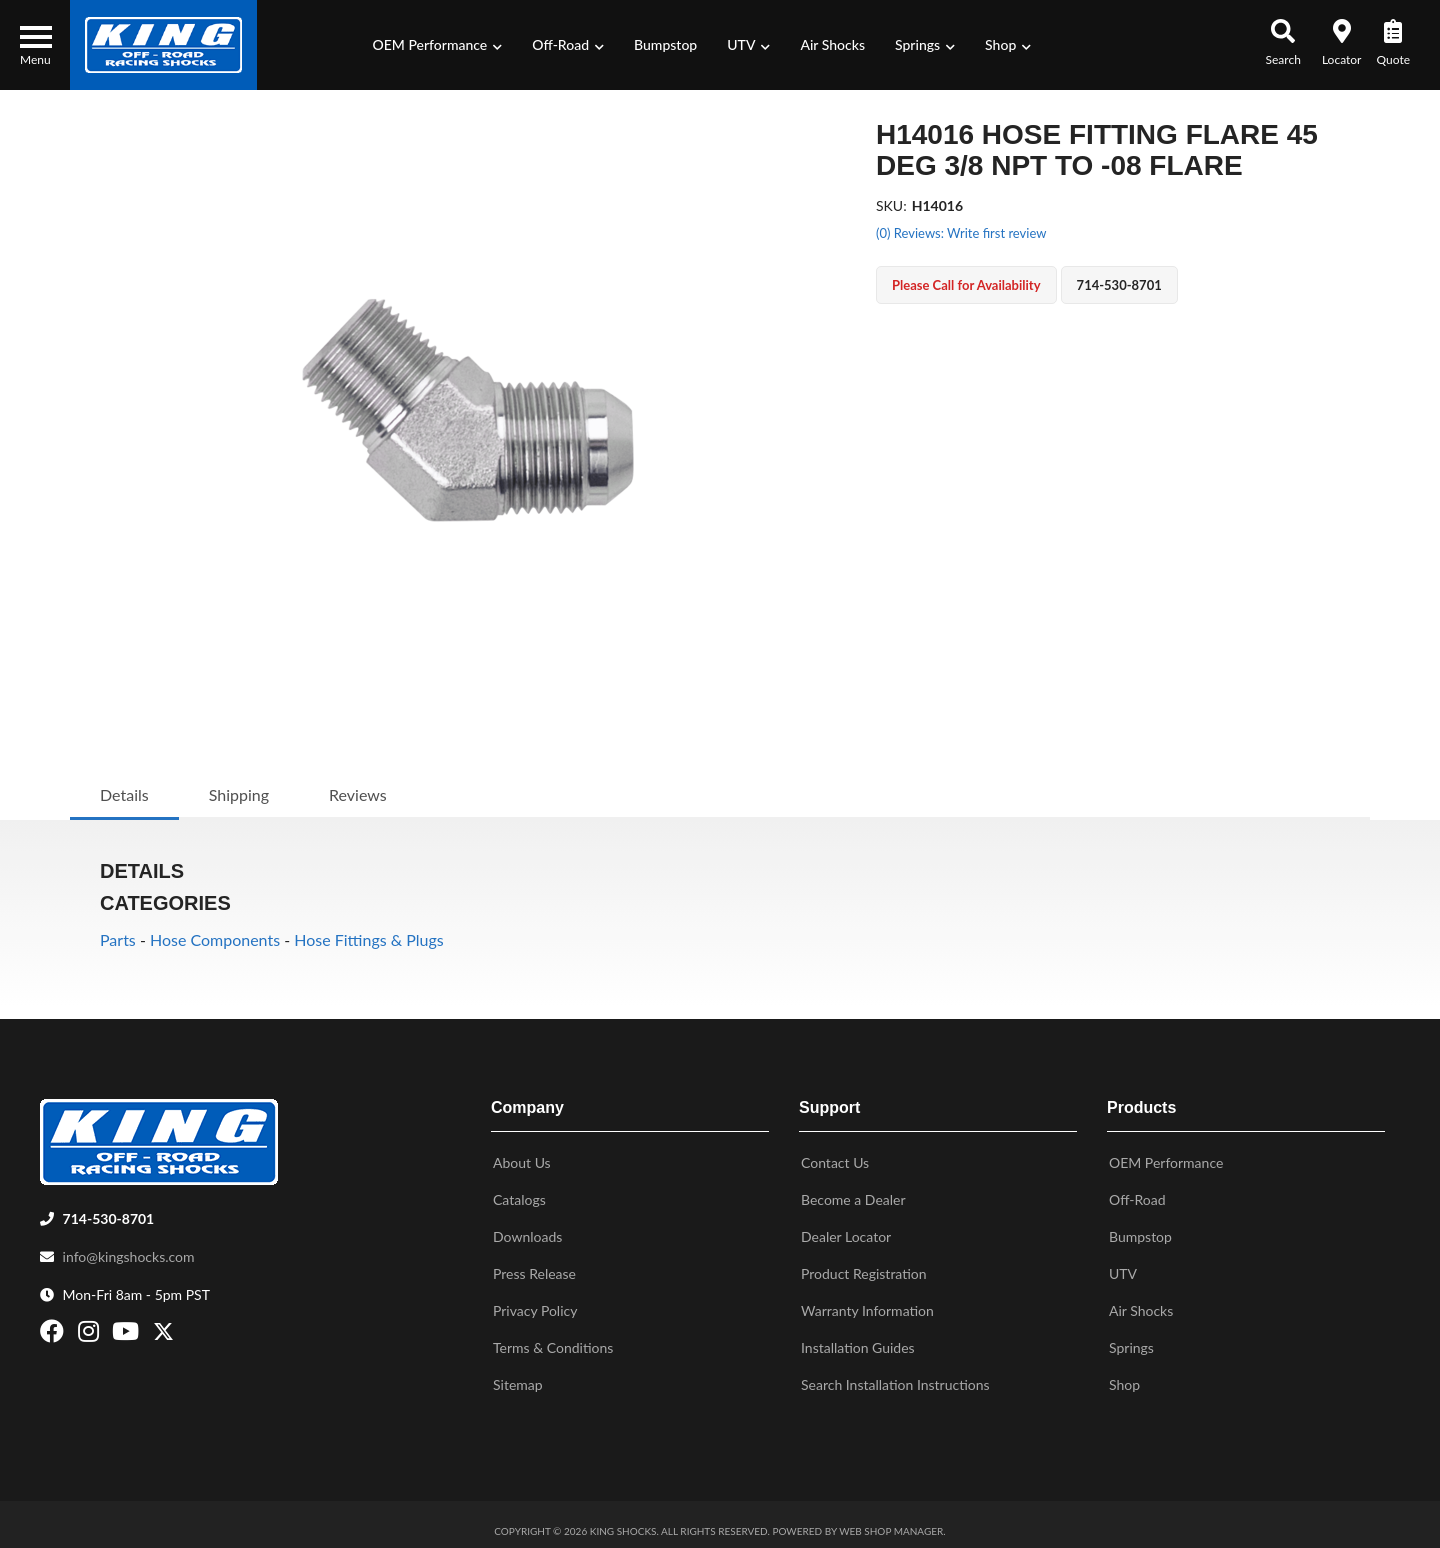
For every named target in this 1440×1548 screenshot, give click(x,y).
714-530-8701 (109, 1210)
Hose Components (215, 939)
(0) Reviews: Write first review (961, 233)
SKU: (891, 205)
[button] (438, 45)
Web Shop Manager (891, 1523)
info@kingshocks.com (129, 1248)
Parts (118, 939)
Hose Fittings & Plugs (369, 939)
